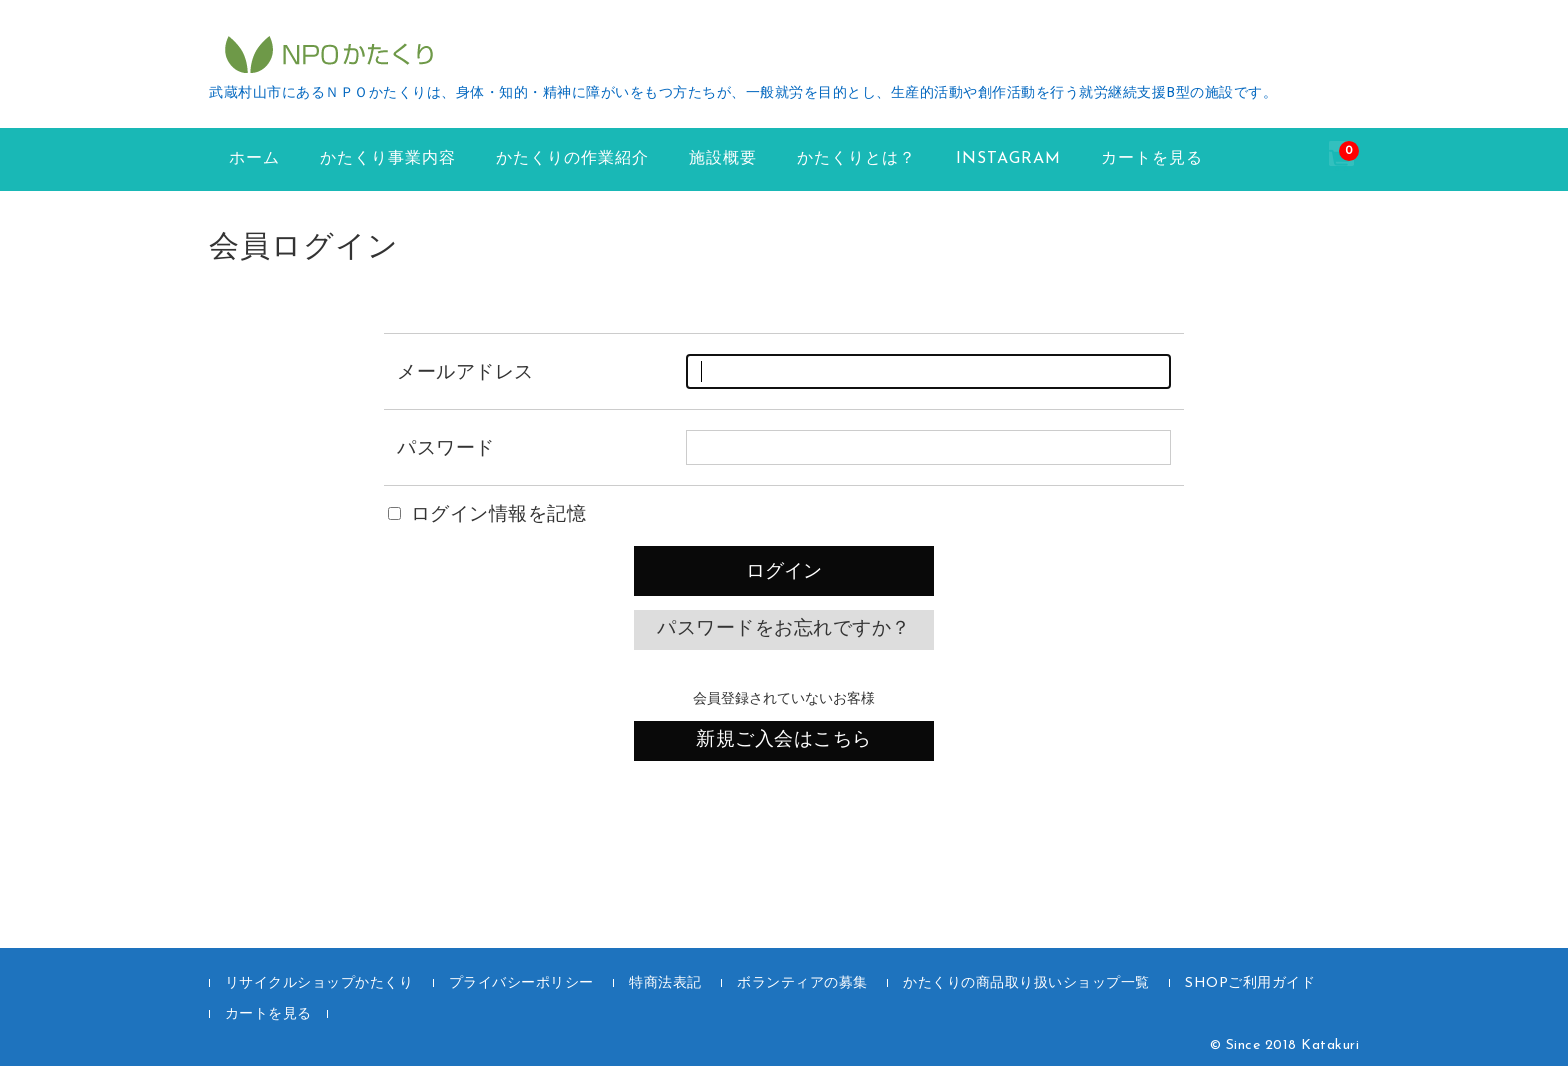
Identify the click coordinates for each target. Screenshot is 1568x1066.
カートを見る (1152, 159)
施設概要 (723, 159)
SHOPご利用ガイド (1250, 983)
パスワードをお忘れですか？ (784, 629)
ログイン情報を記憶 (487, 515)
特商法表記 (665, 983)
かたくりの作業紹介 (572, 159)
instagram (1008, 159)
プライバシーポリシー (521, 983)
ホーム (254, 159)
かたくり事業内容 (388, 159)
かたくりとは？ (856, 159)
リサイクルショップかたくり (319, 983)
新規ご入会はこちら (784, 740)
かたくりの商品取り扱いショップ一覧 (1026, 983)
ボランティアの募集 (802, 983)
